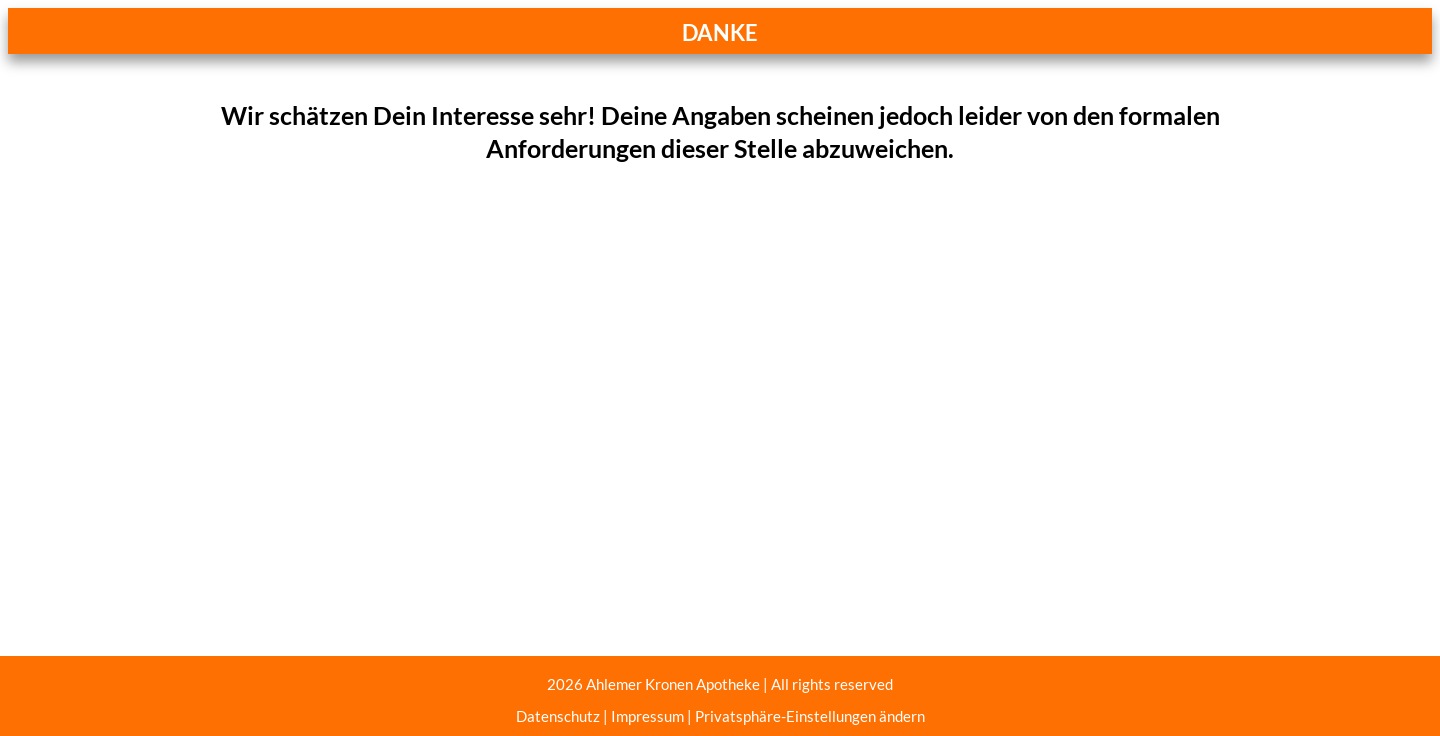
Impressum (647, 716)
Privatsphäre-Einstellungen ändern (810, 716)
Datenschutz (558, 716)
